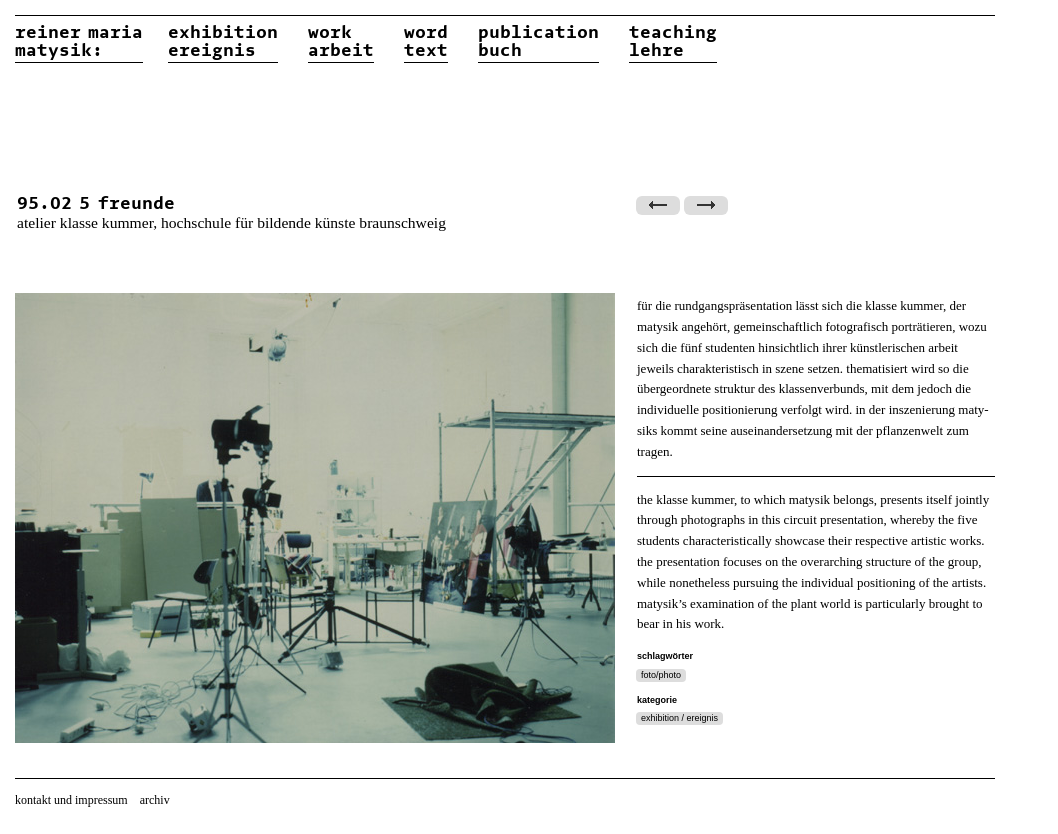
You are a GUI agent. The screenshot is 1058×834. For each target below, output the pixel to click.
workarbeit (341, 42)
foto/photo (661, 675)
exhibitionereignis (223, 42)
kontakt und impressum (71, 800)
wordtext (426, 42)
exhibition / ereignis (679, 718)
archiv (155, 800)
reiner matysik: (79, 42)
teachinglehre (673, 42)
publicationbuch (538, 42)
